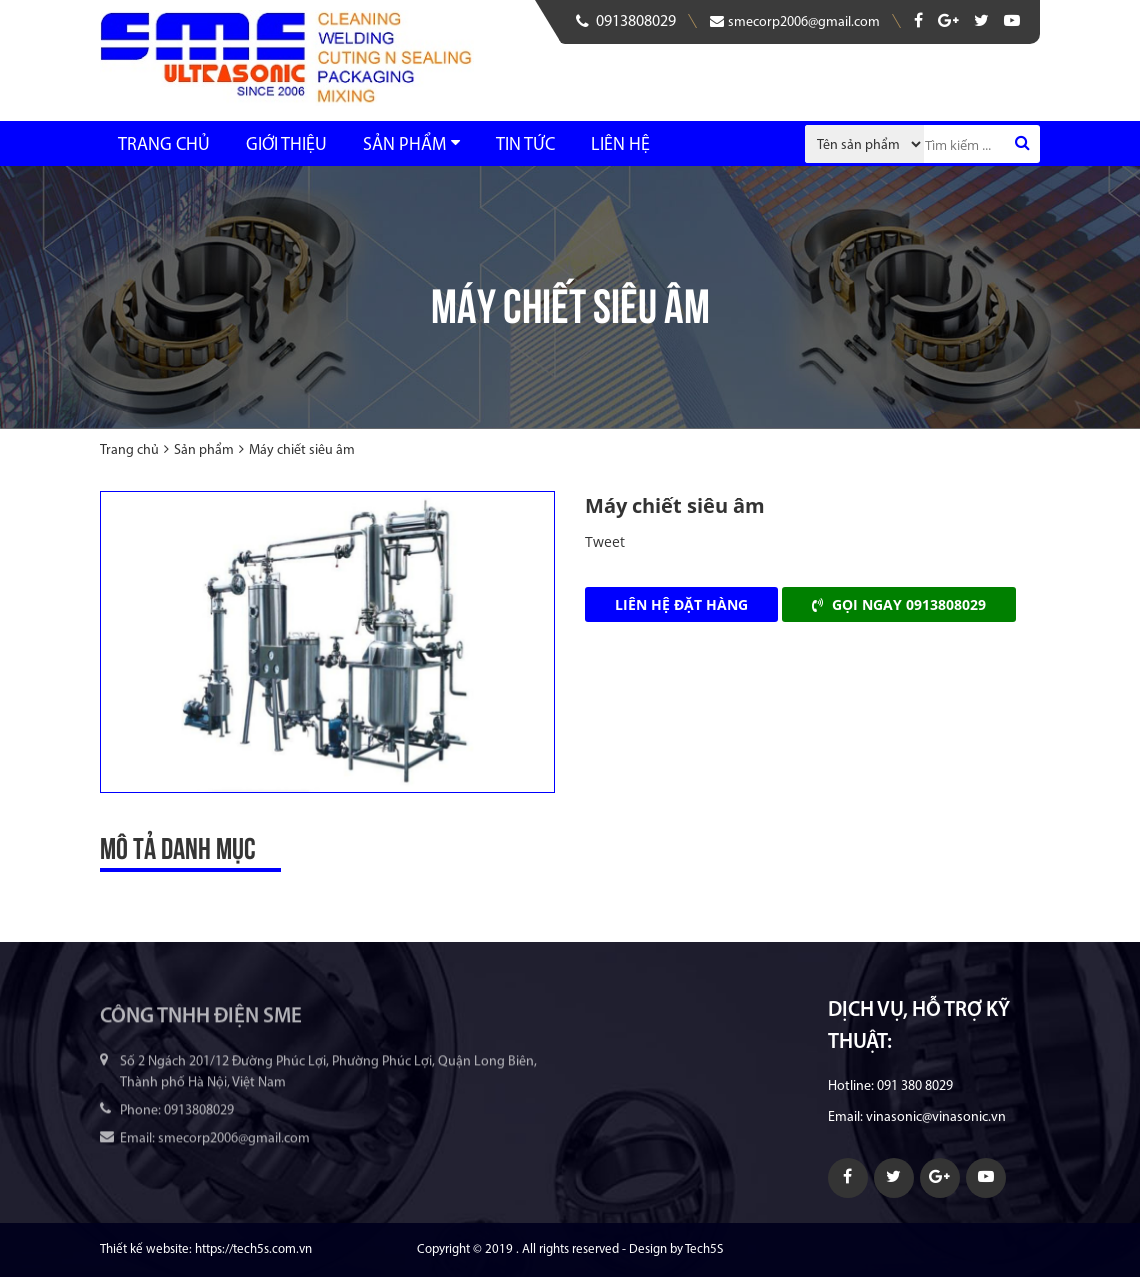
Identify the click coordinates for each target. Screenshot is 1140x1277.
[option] (327, 642)
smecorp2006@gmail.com (795, 22)
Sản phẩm (404, 145)
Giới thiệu (286, 145)
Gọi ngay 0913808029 (899, 604)
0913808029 (626, 21)
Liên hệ (620, 145)
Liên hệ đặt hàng (681, 604)
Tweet (605, 541)
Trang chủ (164, 145)
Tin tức (525, 145)
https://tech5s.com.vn (253, 1249)
